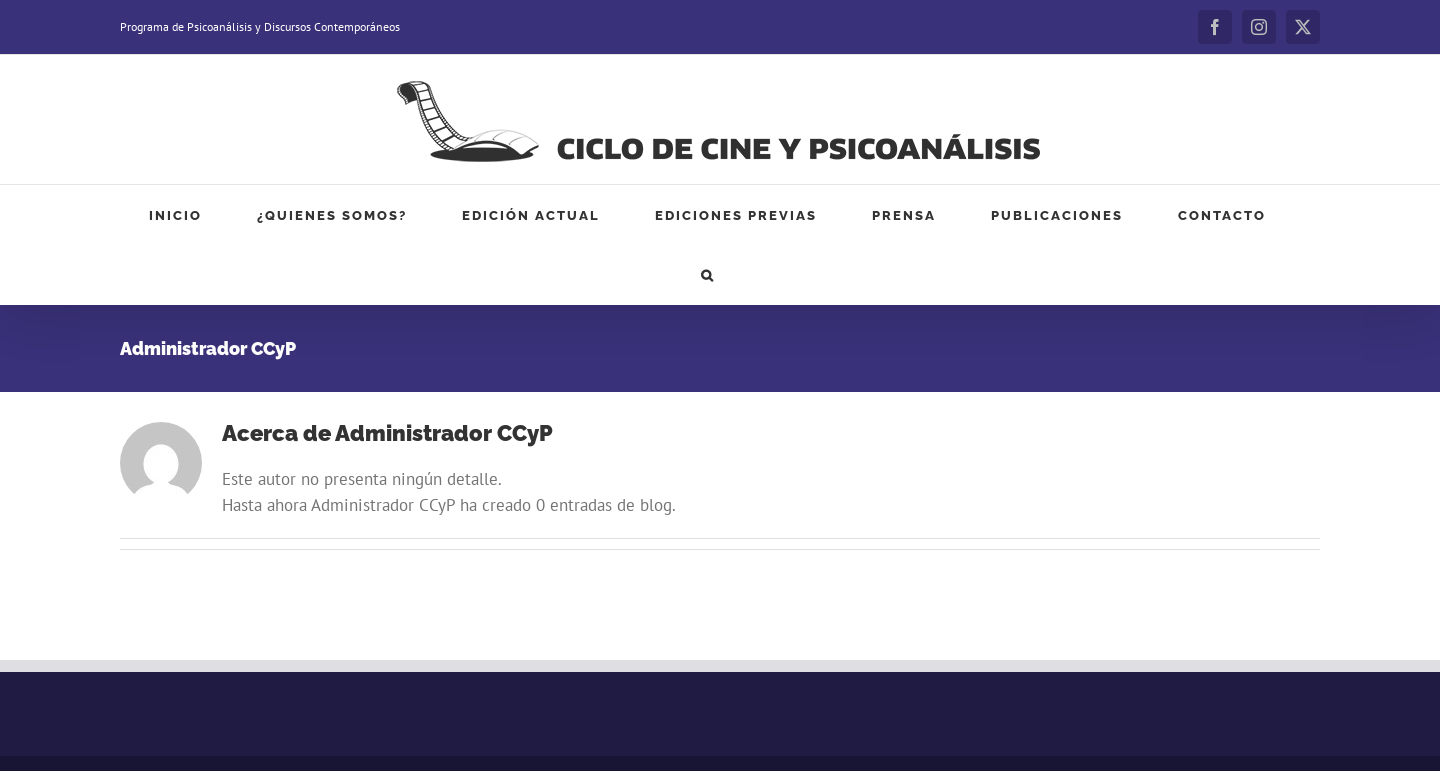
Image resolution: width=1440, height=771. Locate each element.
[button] (708, 275)
